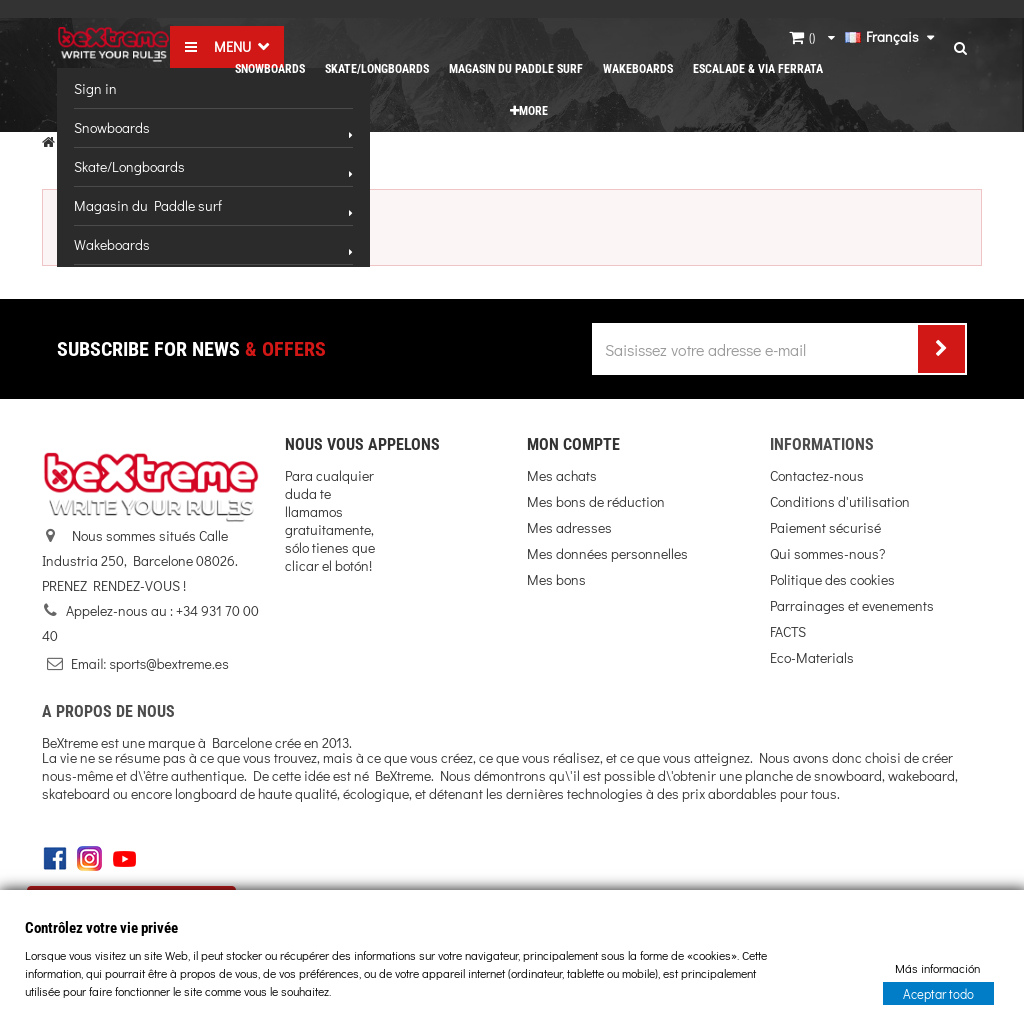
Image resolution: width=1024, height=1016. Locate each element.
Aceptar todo (938, 992)
